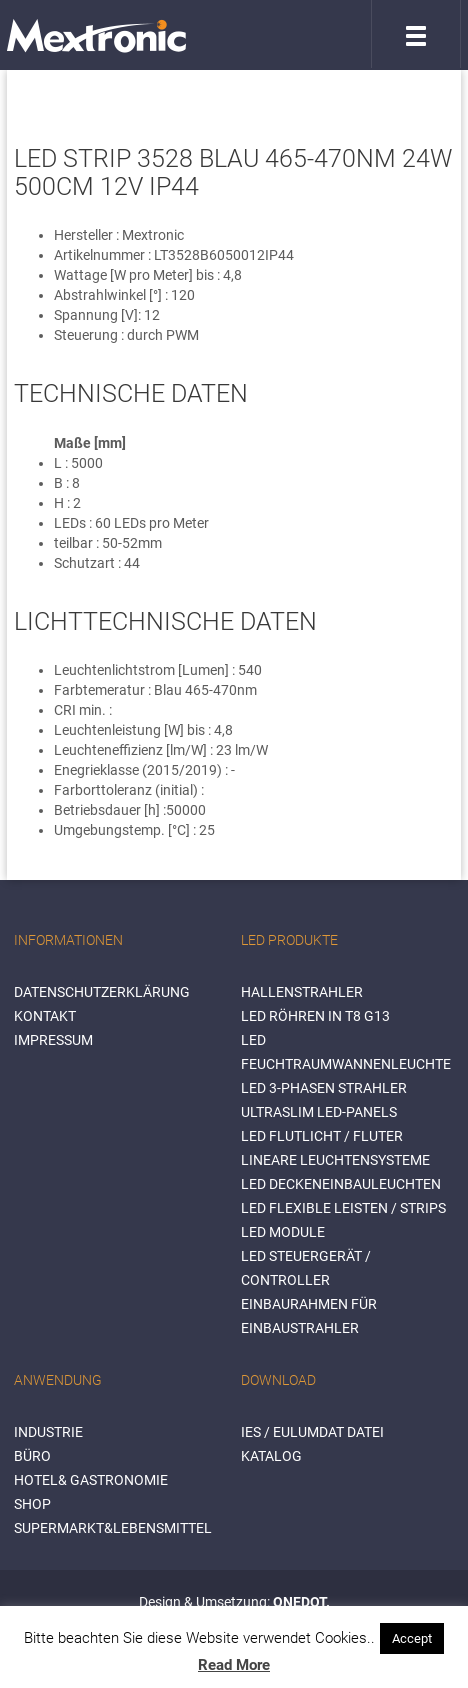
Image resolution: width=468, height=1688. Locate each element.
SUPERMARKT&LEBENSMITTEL (113, 1528)
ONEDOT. (301, 1602)
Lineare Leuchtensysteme (335, 1160)
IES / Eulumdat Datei (312, 1432)
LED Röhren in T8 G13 (315, 1016)
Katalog (271, 1456)
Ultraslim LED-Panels (319, 1112)
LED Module (283, 1232)
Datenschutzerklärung (102, 992)
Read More (234, 1665)
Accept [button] (412, 1638)
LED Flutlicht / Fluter (322, 1136)
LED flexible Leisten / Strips (343, 1208)
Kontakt (45, 1016)
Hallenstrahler (302, 992)
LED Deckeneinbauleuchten (341, 1184)
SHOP (32, 1504)
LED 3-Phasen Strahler (324, 1088)
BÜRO (32, 1456)
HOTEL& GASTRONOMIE (91, 1480)
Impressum (53, 1040)
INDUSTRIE (48, 1432)
